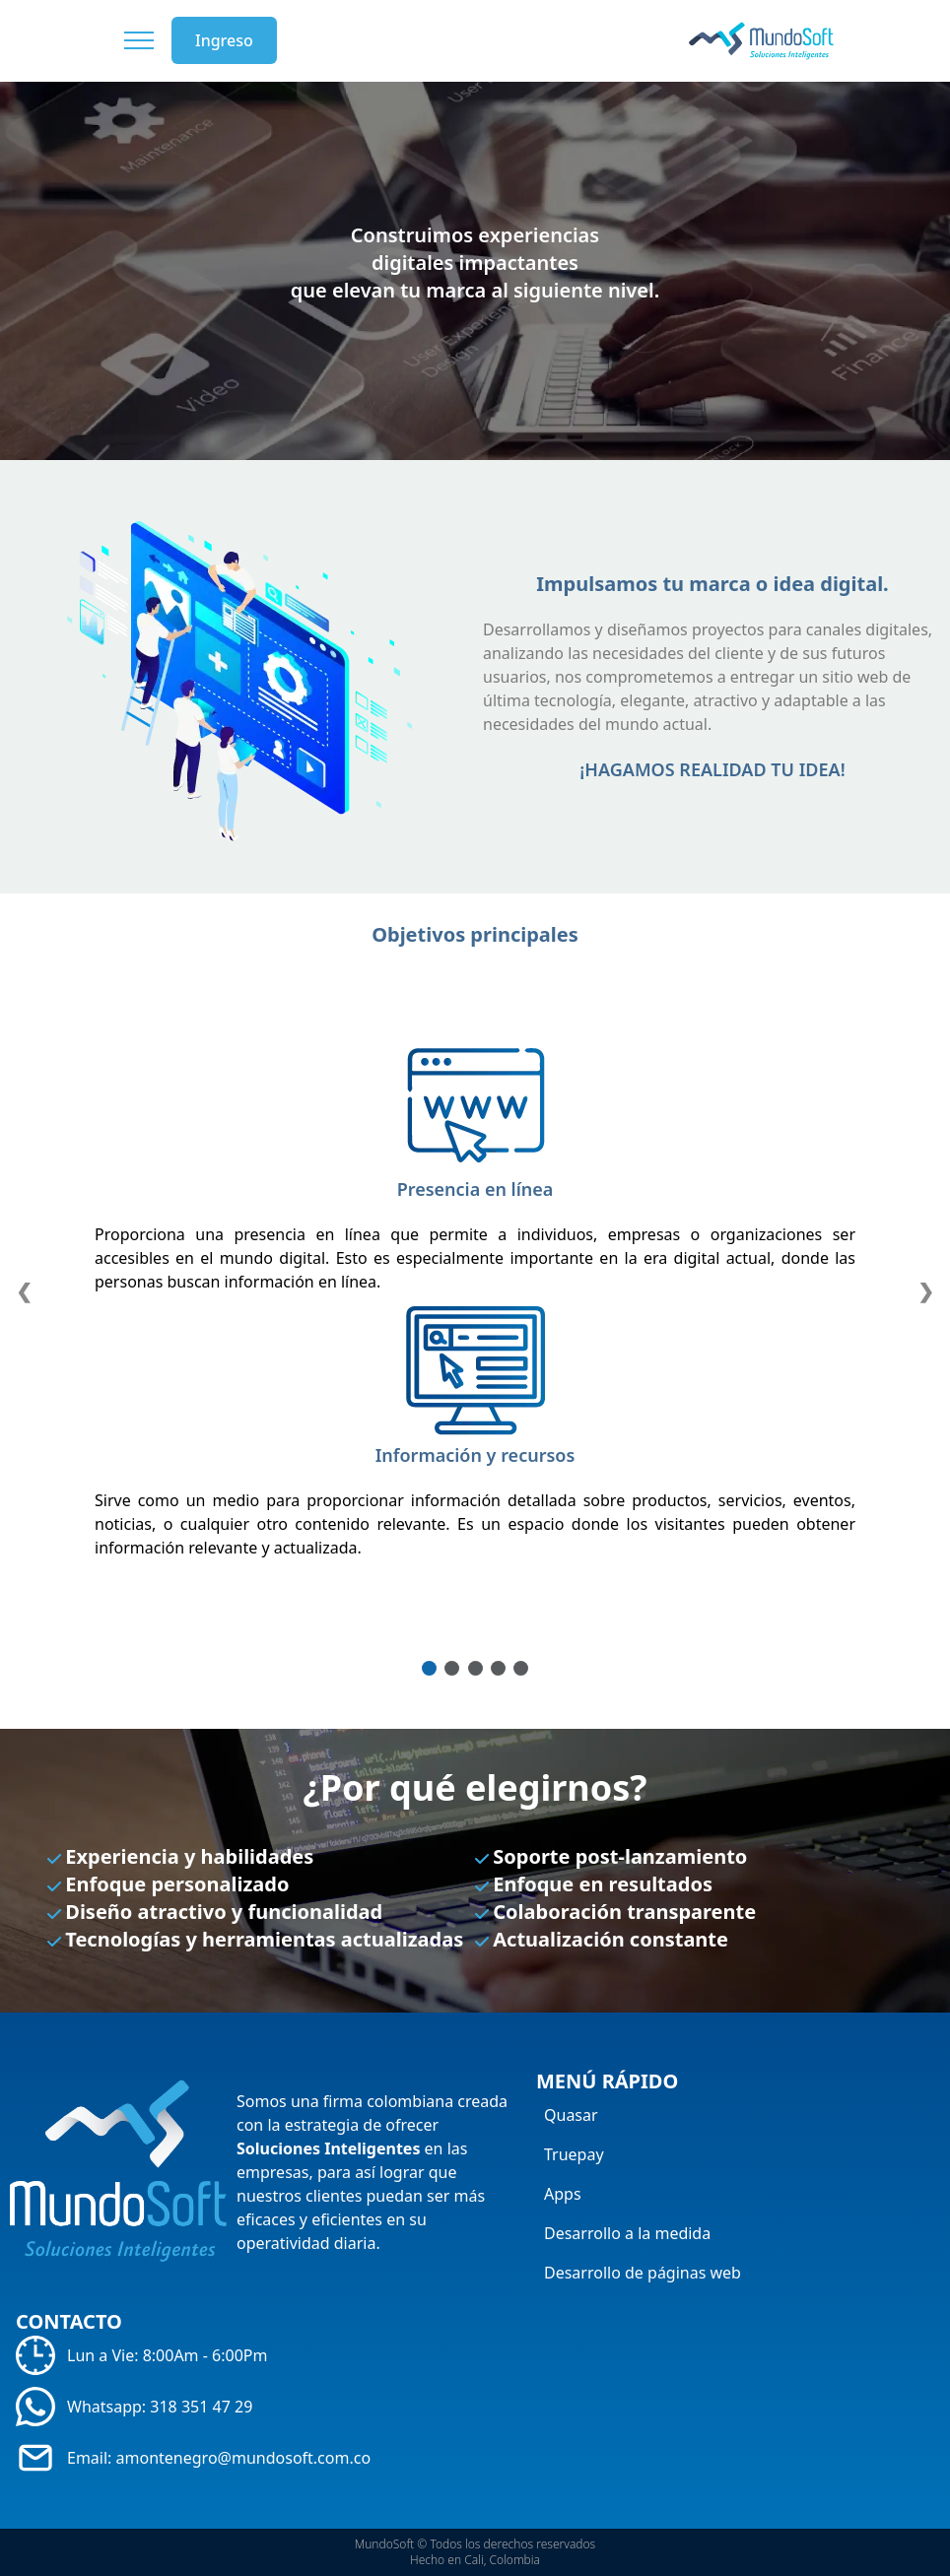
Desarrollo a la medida (627, 2233)
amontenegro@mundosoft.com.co (244, 2458)
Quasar (571, 2115)
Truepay (574, 2154)
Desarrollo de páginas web (642, 2272)
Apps (562, 2194)
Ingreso (224, 40)
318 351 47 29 (201, 2406)
